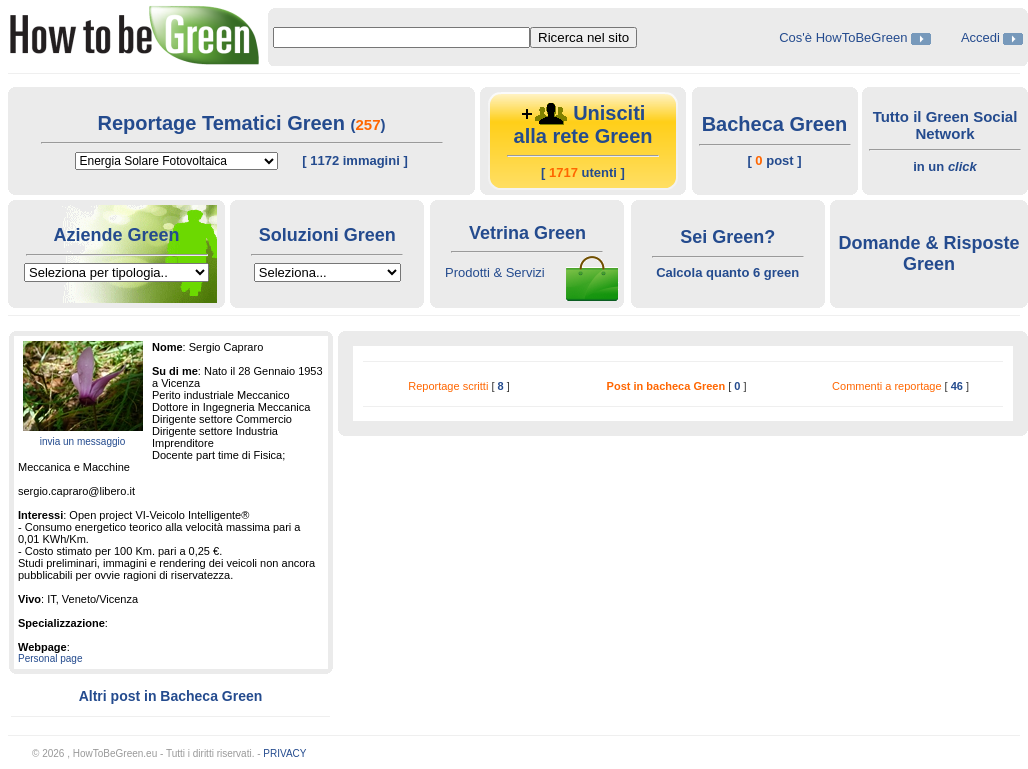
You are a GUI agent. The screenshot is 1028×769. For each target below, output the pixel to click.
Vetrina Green (527, 233)
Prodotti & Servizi (495, 272)
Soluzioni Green (327, 235)
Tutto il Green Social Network (945, 125)
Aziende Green (116, 235)
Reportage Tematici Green (223, 123)
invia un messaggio (83, 441)
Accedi (980, 37)
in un (945, 166)
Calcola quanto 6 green (727, 272)
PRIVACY (284, 753)
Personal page (50, 658)
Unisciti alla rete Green (583, 124)
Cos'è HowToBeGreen (845, 37)
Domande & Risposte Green (928, 253)
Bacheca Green (775, 124)
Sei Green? (727, 237)
